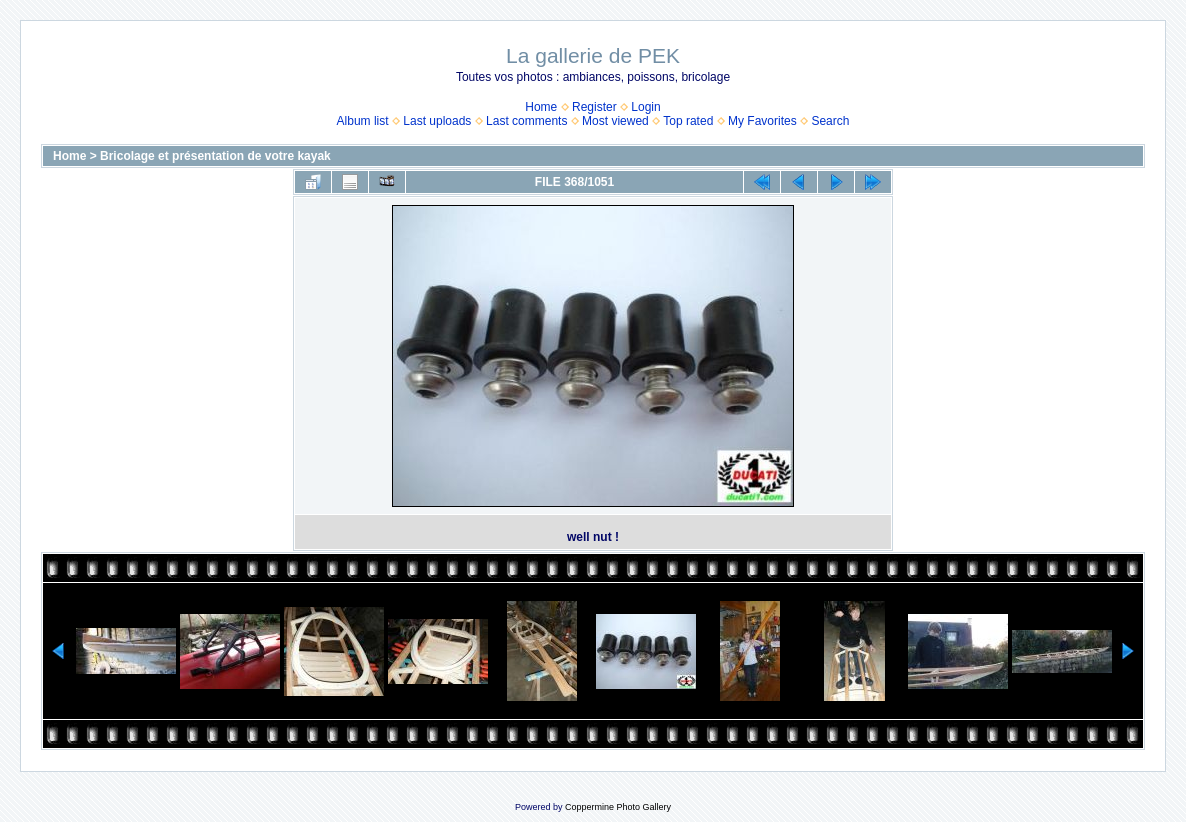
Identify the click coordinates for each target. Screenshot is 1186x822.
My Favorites (762, 121)
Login (645, 107)
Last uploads (437, 121)
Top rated (688, 121)
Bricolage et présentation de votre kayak (215, 156)
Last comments (526, 121)
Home (541, 107)
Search (830, 121)
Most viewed (615, 121)
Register (594, 107)
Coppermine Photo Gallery (618, 807)
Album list (363, 121)
